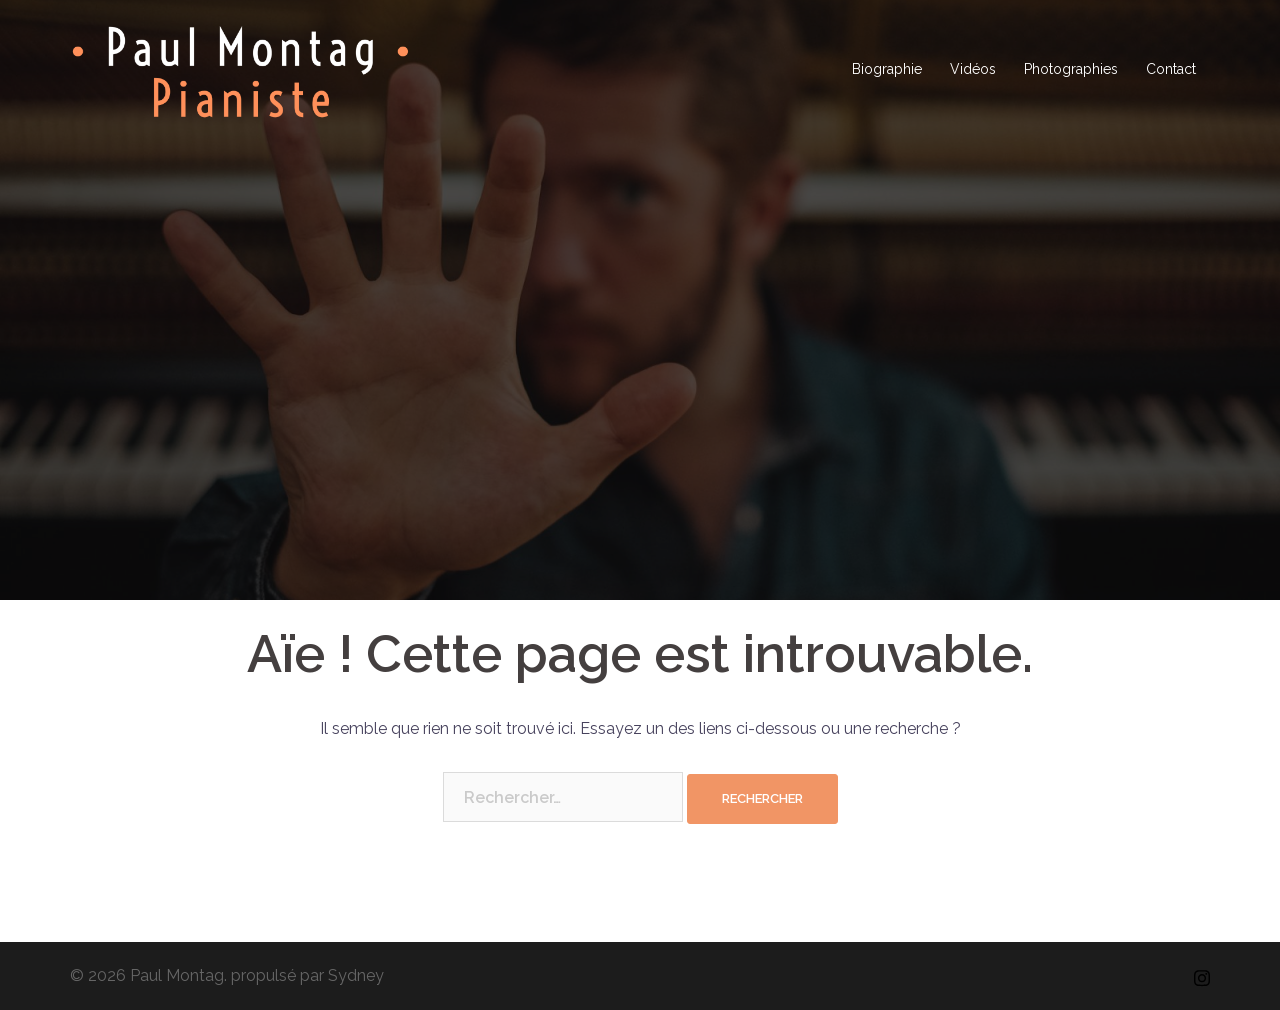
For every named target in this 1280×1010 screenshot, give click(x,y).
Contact (1171, 69)
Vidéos (973, 69)
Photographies (1071, 69)
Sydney (356, 975)
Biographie (887, 69)
